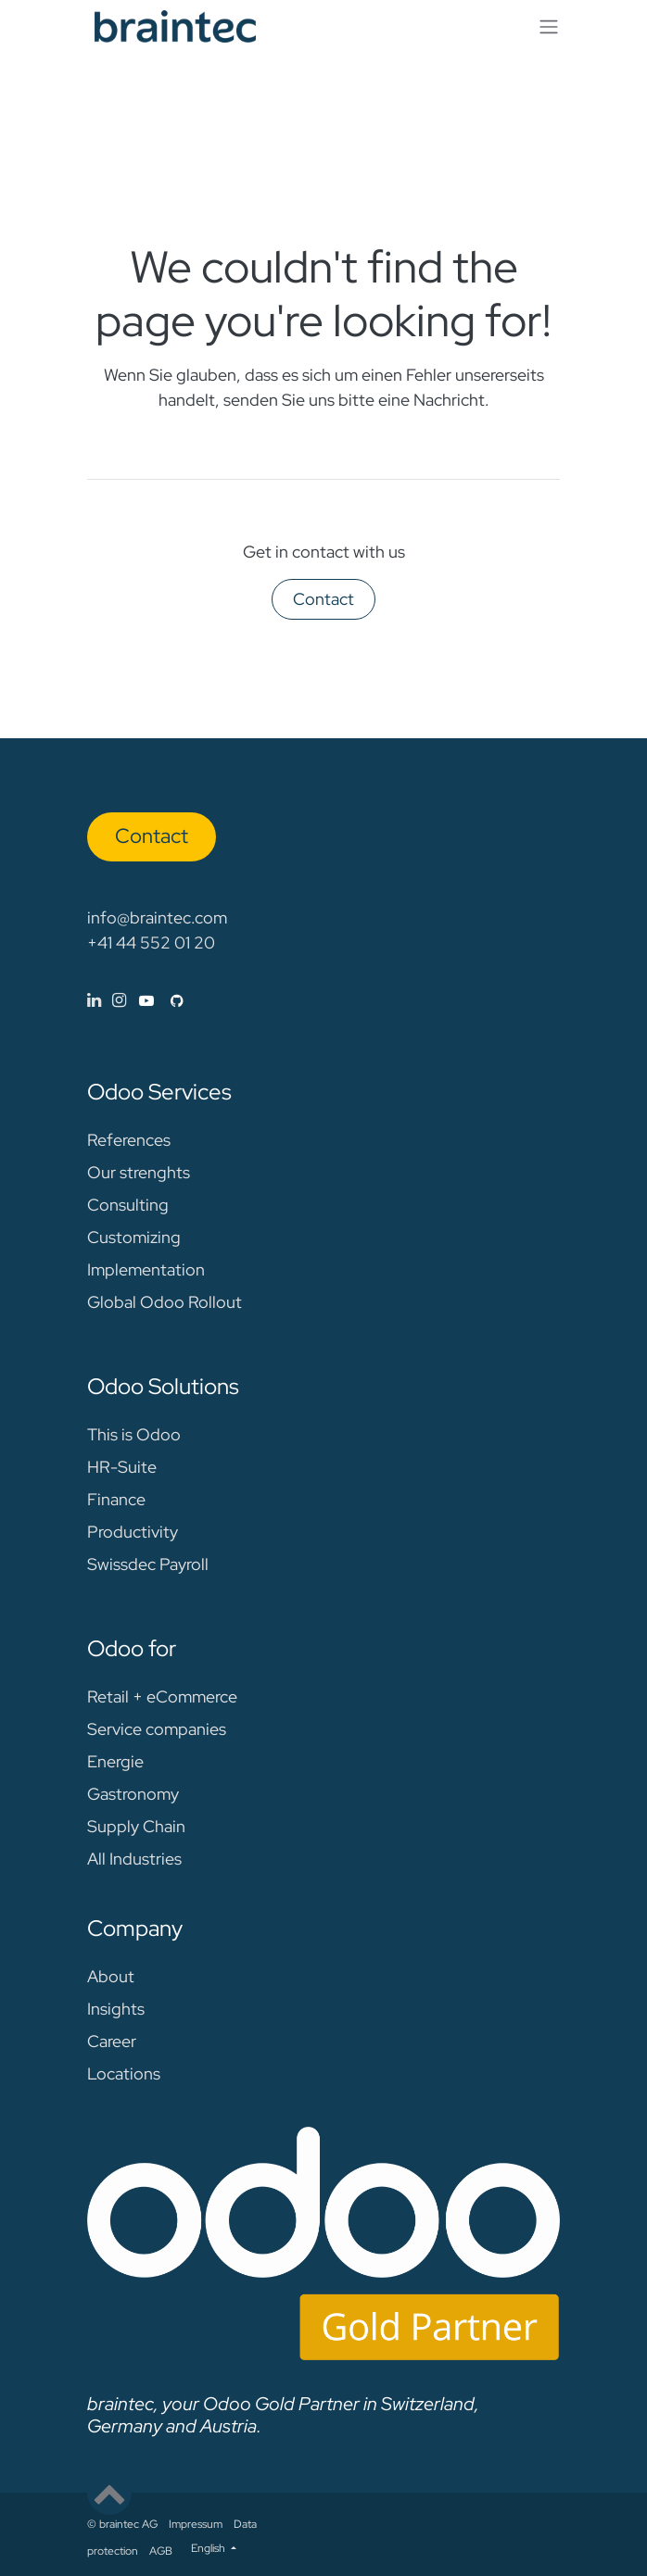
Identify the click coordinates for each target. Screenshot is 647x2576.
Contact (323, 598)
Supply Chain (136, 1826)
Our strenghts (138, 1172)
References (129, 1139)
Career (111, 2041)
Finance (116, 1499)
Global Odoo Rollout (164, 1302)
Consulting (128, 1204)
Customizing (134, 1237)
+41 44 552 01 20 (151, 942)
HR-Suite (122, 1466)
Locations (123, 2073)
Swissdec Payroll (148, 1564)
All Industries (134, 1858)
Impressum (195, 2524)
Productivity (132, 1531)
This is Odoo (134, 1434)
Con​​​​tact (151, 836)
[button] (109, 2492)
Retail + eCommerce (162, 1696)
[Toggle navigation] (548, 26)
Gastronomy (133, 1793)
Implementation (146, 1269)
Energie (115, 1761)
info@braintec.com (157, 917)
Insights (116, 2008)
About (110, 1976)
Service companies (156, 1729)
